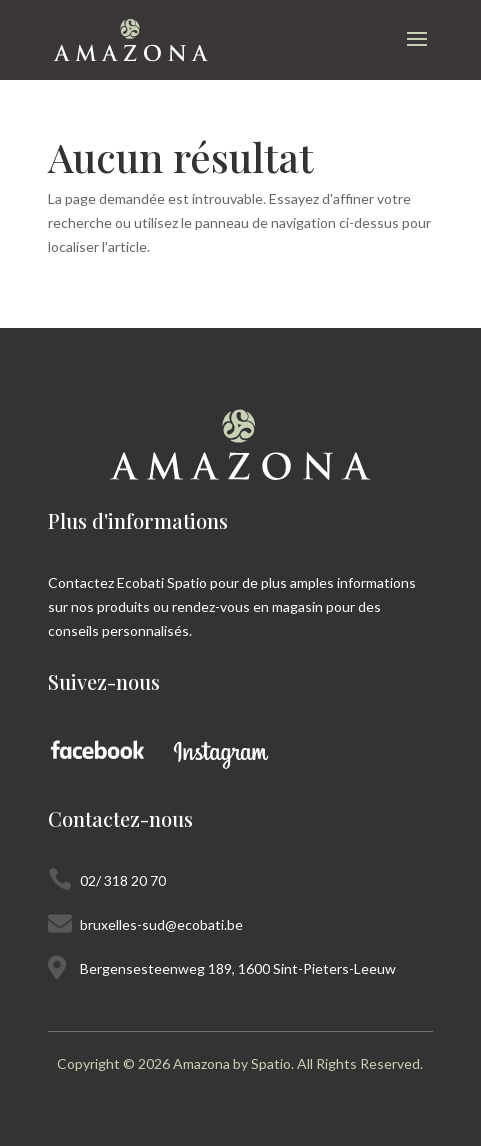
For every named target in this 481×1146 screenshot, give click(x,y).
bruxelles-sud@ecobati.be (161, 924)
